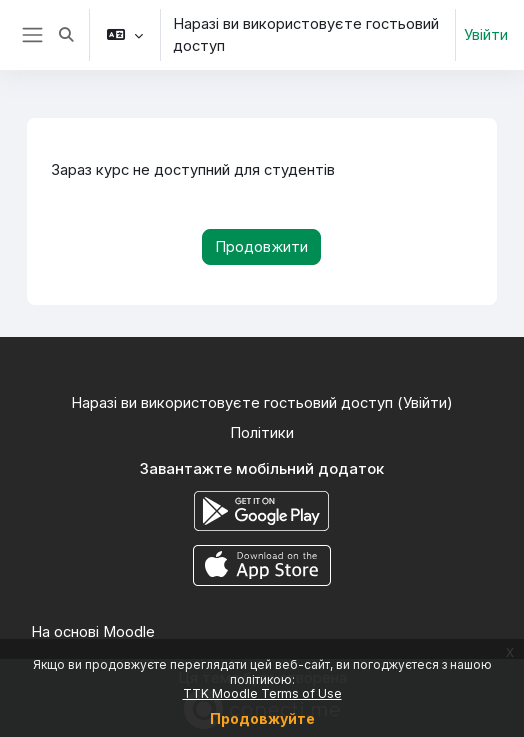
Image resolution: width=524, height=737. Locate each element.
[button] (67, 35)
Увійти (486, 35)
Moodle (129, 632)
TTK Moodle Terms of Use (262, 693)
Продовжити (261, 247)
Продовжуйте (262, 718)
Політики (262, 433)
